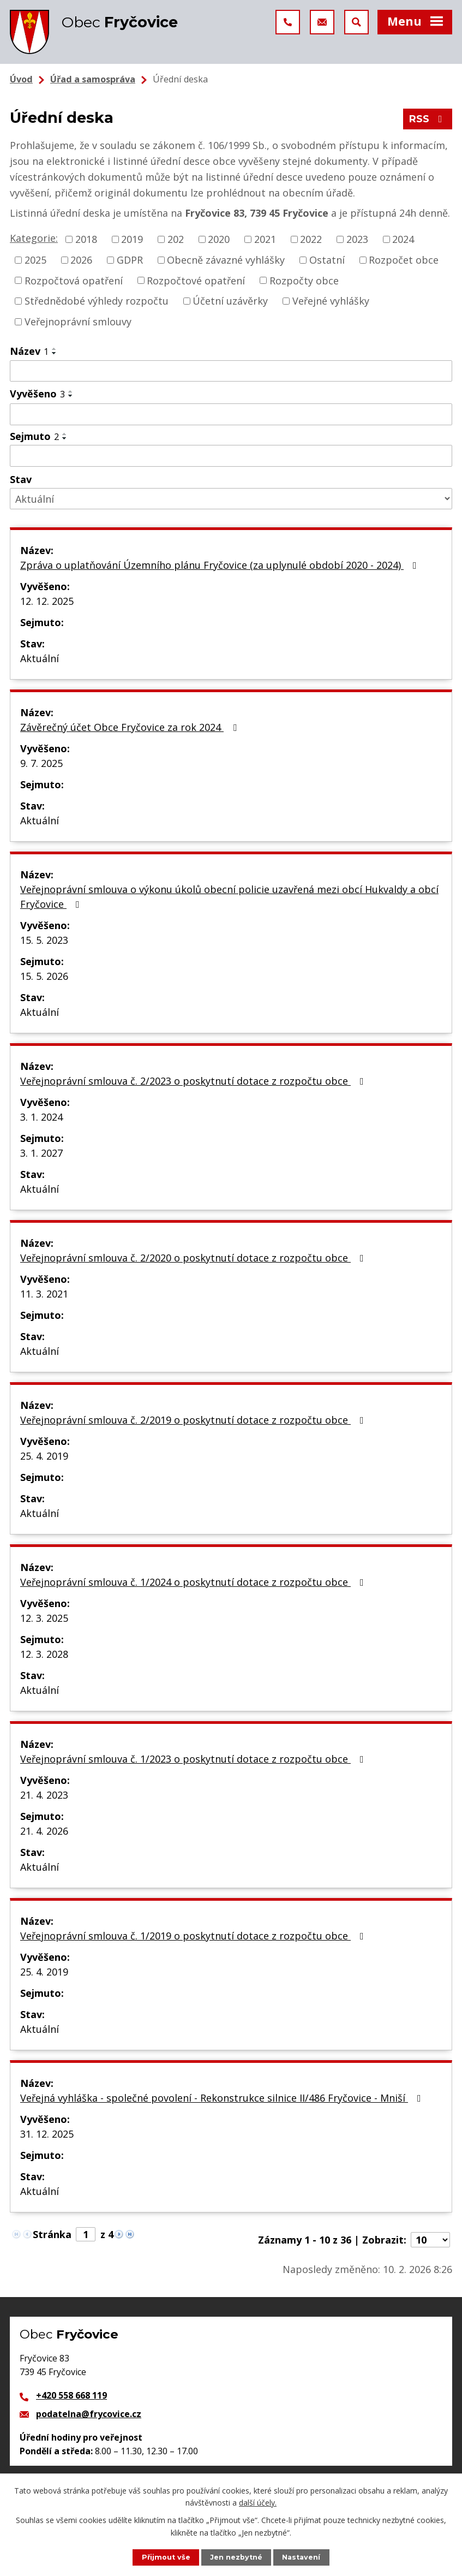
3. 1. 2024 (41, 1116)
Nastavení (301, 2557)
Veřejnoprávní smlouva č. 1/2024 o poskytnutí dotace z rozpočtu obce (194, 1582)
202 (175, 239)
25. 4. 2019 (44, 1455)
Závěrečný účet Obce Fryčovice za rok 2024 (130, 727)
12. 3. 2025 (44, 1618)
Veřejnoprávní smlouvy (78, 321)
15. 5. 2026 (44, 976)
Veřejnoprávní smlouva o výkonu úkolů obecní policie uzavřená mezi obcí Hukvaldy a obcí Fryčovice (229, 897)
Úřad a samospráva (92, 79)
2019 (132, 239)
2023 (357, 239)
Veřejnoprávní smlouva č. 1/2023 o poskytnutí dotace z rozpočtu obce (194, 1758)
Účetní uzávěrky (230, 300)
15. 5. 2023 (44, 940)
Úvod (21, 79)
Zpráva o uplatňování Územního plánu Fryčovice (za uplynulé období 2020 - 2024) (220, 565)
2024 (403, 239)
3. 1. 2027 (41, 1152)
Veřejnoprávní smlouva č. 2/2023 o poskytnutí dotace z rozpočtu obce (194, 1080)
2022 (311, 239)
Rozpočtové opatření (196, 280)
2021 (265, 239)
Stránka (52, 2234)
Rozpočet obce (404, 259)
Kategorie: (34, 238)
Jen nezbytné (236, 2557)
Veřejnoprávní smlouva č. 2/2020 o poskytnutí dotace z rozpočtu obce (194, 1257)
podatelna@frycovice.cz (88, 2414)
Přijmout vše (166, 2557)
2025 (35, 259)
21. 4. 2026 (44, 1830)
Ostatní (327, 259)
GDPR (130, 259)
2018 (86, 239)
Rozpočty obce (304, 280)
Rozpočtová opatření (74, 280)
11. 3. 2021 (44, 1293)
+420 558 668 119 (71, 2395)
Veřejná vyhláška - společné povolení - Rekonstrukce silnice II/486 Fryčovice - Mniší (222, 2097)
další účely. (258, 2502)
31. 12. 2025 (47, 2133)
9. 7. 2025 (41, 763)
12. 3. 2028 (44, 1654)
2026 (81, 259)
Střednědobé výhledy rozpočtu (97, 300)
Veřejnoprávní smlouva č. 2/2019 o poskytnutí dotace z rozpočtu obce (194, 1419)
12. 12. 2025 (47, 601)
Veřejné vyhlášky (330, 300)
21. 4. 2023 (44, 1794)
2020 (219, 239)
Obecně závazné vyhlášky (226, 259)
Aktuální (39, 658)
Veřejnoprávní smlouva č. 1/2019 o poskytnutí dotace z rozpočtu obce (194, 1935)
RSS (428, 119)
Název (29, 351)
